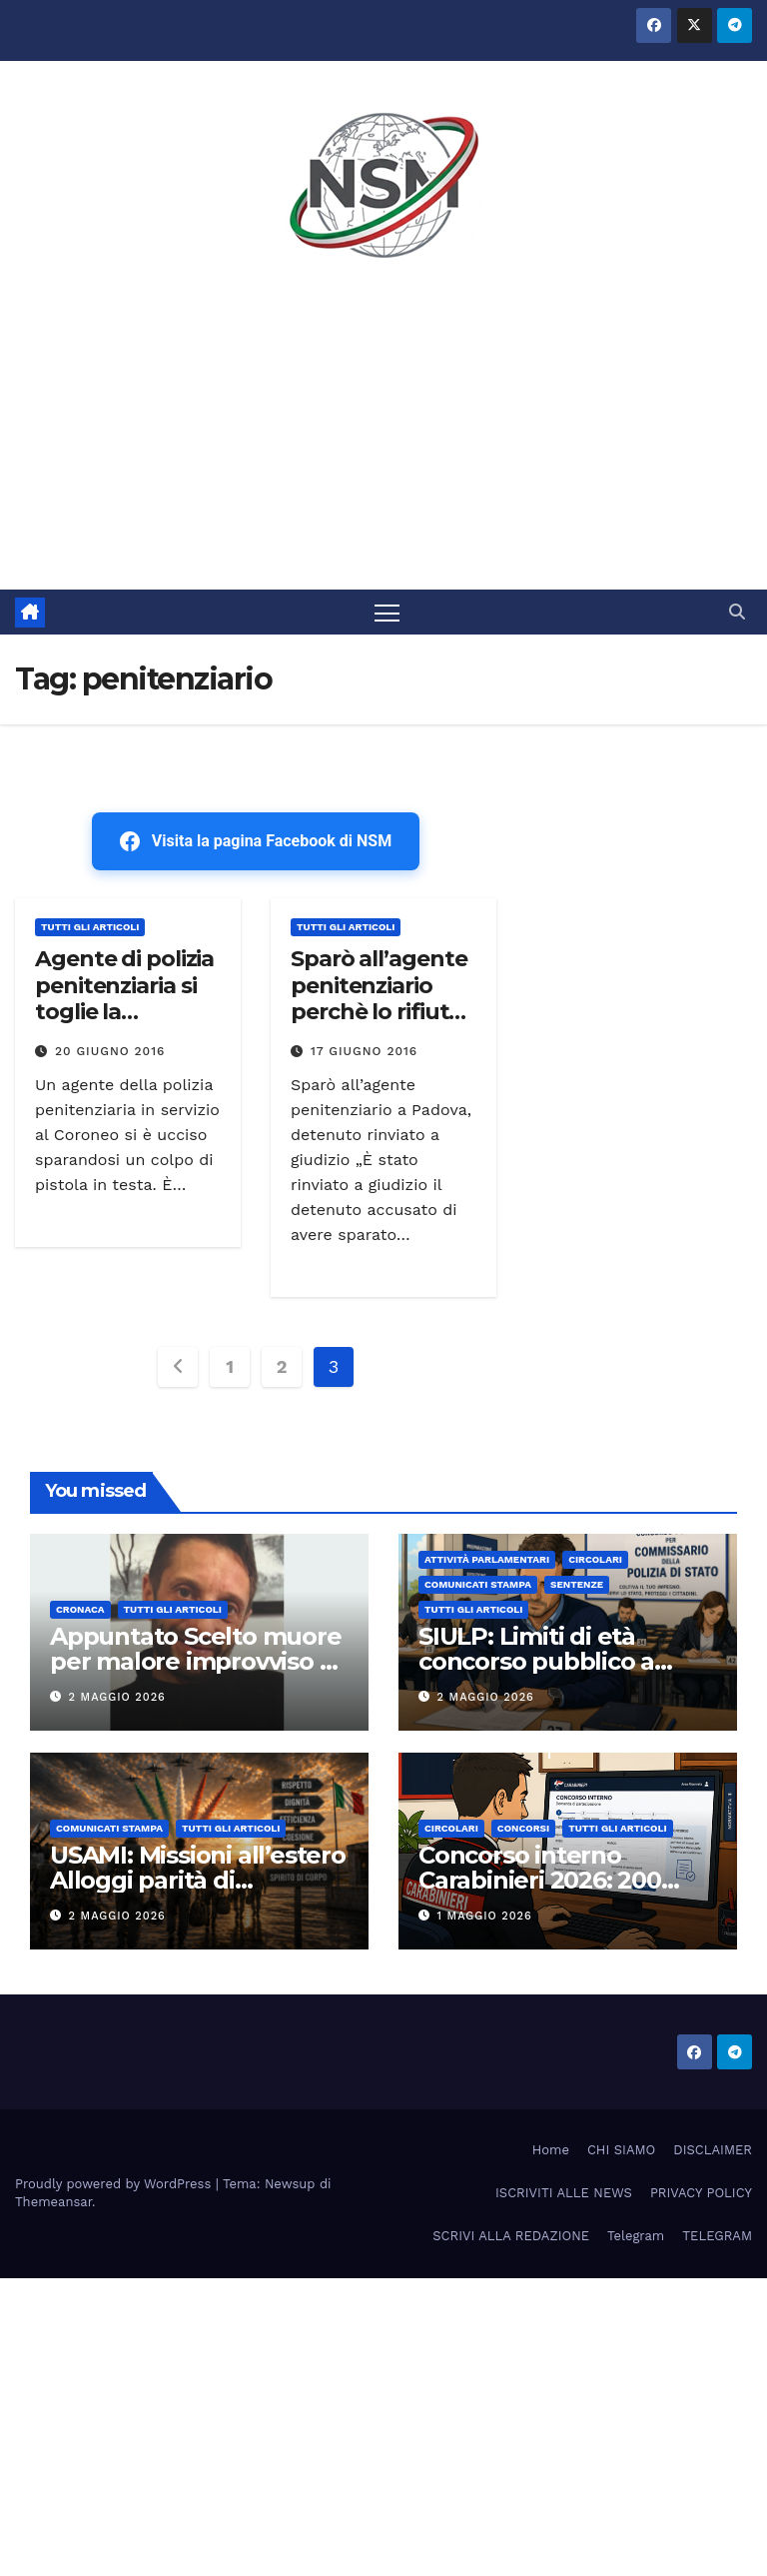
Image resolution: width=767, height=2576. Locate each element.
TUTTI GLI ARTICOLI (90, 926)
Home (550, 2149)
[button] (737, 612)
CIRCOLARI (595, 1559)
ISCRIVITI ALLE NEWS (563, 2192)
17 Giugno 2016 (364, 1051)
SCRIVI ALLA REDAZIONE (510, 2235)
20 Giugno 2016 (110, 1051)
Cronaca (80, 1609)
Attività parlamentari (486, 1559)
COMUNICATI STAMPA (477, 1584)
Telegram (635, 2235)
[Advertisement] (383, 440)
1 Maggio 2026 (484, 1916)
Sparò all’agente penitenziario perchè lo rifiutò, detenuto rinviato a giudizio (379, 1024)
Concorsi (523, 1828)
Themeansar (53, 2201)
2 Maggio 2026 (117, 1697)
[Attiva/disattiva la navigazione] (387, 612)
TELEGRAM (717, 2235)
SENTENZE (576, 1584)
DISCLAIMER (712, 2149)
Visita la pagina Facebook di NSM (255, 841)
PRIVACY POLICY (701, 2192)
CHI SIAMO (621, 2149)
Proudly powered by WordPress (115, 2183)
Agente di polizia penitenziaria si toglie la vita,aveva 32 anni (124, 1011)
